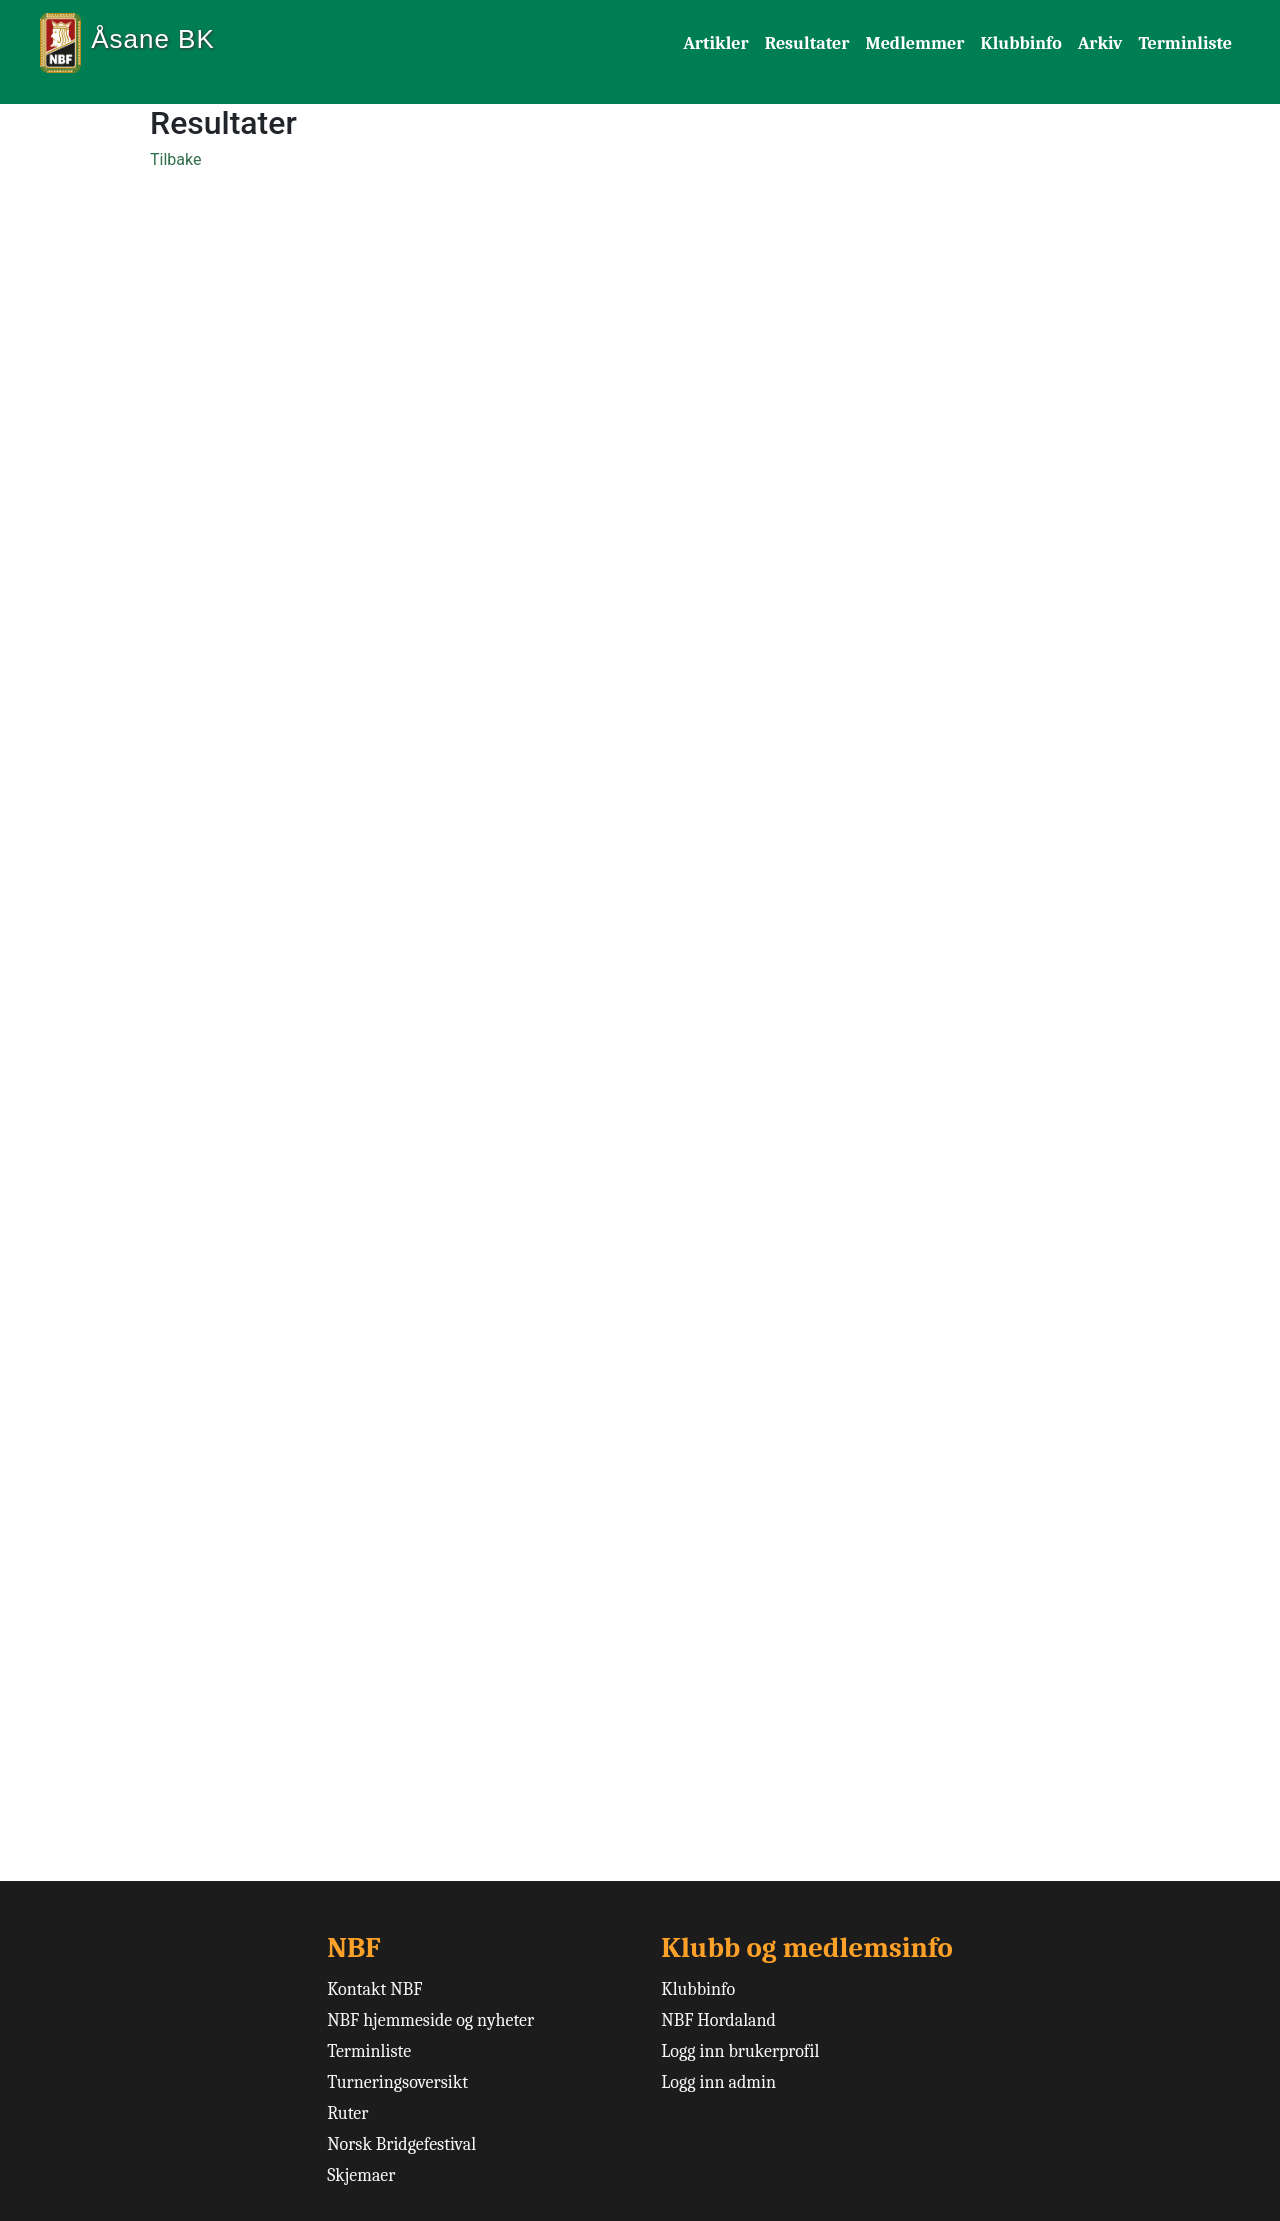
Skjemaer (361, 2175)
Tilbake (175, 159)
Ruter (347, 2113)
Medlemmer (914, 43)
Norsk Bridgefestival (401, 2144)
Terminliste (1185, 43)
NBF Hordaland (718, 2020)
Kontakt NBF (374, 1989)
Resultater (807, 43)
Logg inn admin (718, 2082)
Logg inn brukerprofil (740, 2051)
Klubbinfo (1020, 43)
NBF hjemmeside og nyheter (430, 2020)
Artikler (716, 43)
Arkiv (1100, 43)
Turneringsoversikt (397, 2082)
